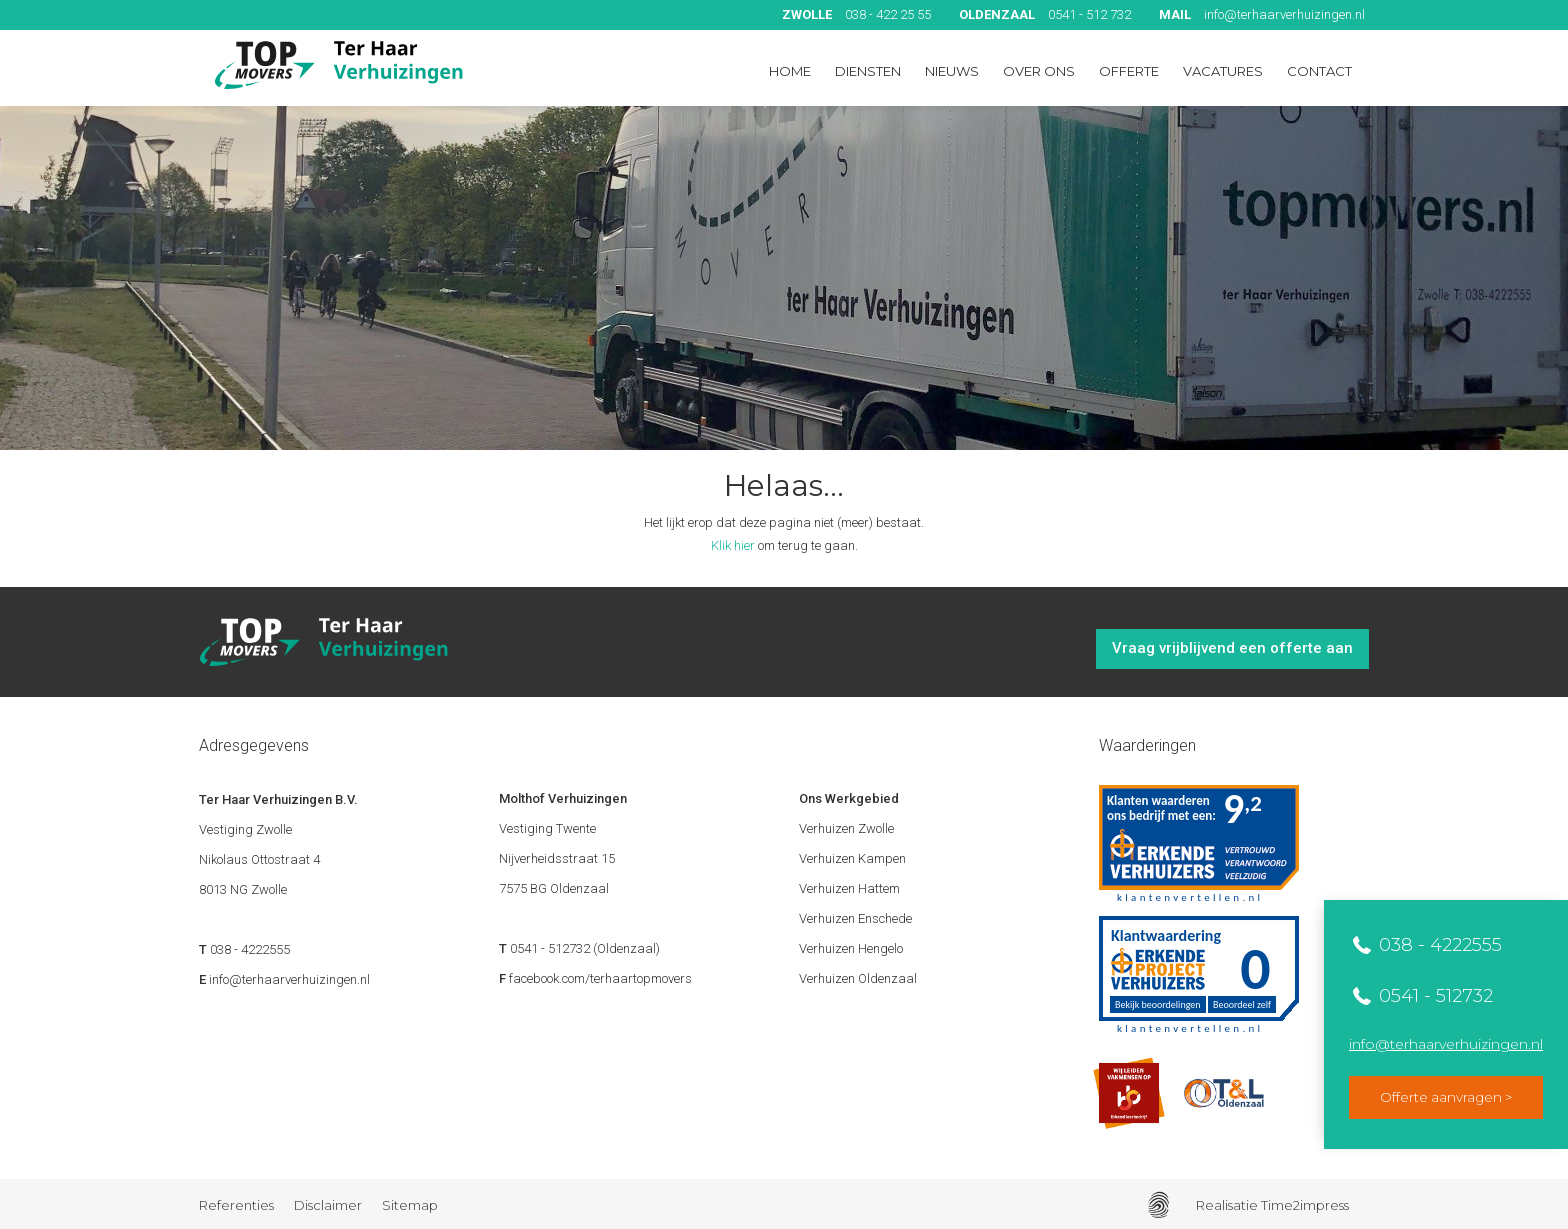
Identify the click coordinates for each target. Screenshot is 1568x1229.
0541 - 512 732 (1045, 14)
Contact (1319, 71)
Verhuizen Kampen (852, 858)
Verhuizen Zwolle (846, 828)
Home (790, 71)
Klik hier (733, 545)
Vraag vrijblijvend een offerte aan (1232, 648)
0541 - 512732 (1433, 996)
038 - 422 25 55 (856, 14)
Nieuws (952, 71)
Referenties (236, 1205)
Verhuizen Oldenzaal (858, 978)
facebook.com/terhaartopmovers (600, 978)
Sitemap (410, 1205)
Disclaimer (328, 1205)
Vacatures (1223, 71)
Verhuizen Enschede (855, 918)
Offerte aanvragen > (1446, 1097)
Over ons (1039, 71)
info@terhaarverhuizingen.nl (1262, 14)
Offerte (1129, 71)
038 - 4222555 (1438, 945)
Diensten (868, 71)
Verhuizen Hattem (849, 888)
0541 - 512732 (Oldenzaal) (585, 948)
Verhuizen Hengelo (851, 948)
